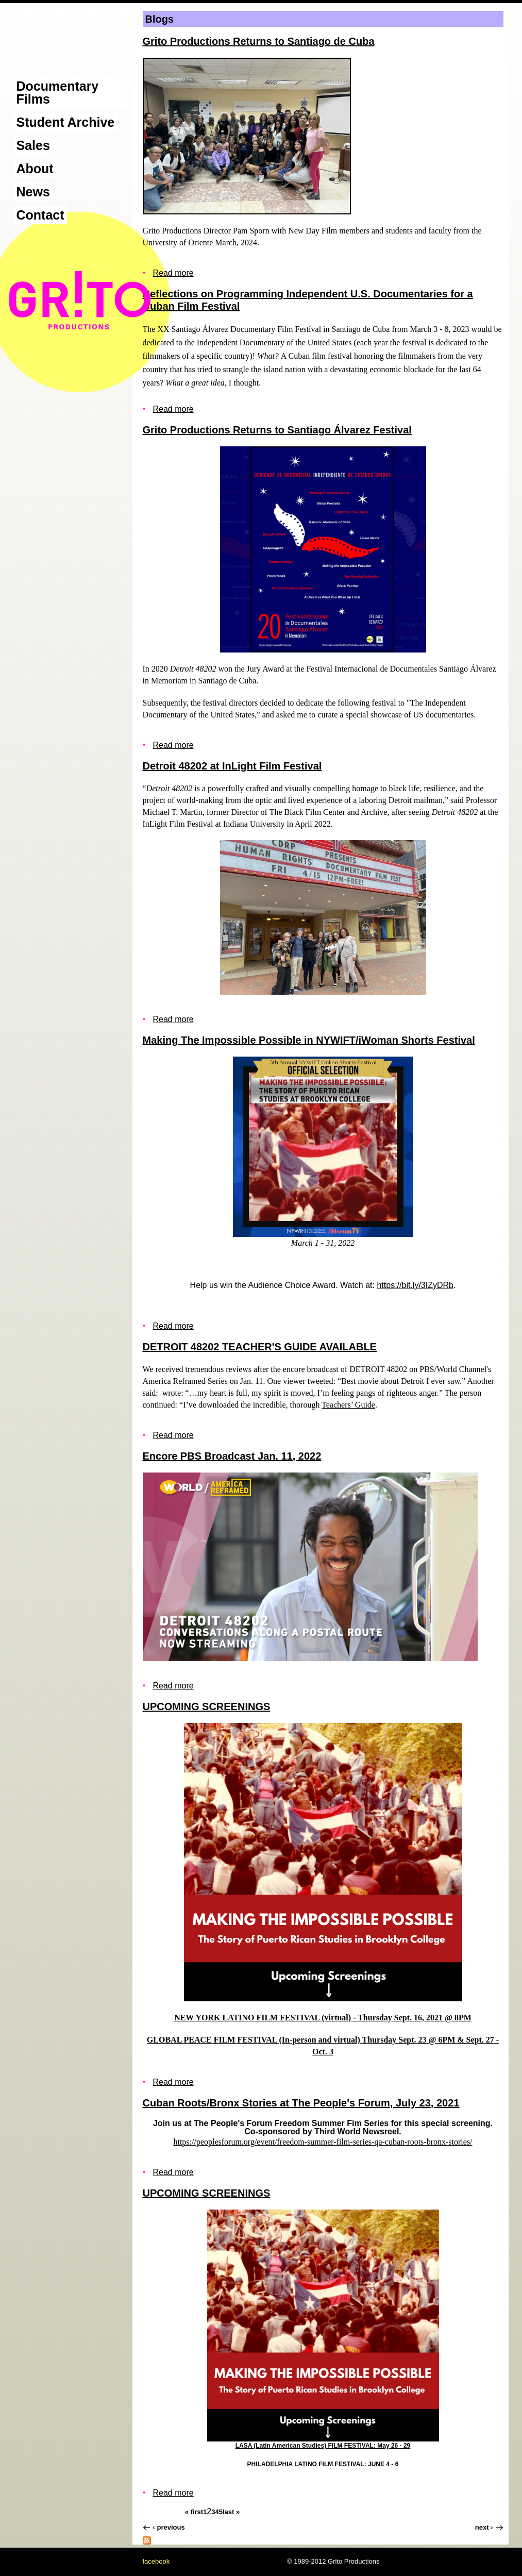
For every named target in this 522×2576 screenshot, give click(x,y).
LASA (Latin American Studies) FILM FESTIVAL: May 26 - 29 (323, 2445)
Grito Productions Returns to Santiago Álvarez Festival (277, 430)
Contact (40, 215)
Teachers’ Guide (348, 1404)
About (35, 168)
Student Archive (65, 122)
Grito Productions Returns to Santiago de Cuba (259, 41)
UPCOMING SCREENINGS (207, 1706)
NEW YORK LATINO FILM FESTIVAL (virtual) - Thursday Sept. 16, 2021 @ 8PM (323, 2017)
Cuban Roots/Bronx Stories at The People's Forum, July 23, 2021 (301, 2103)
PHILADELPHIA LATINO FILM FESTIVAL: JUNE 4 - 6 (323, 2464)
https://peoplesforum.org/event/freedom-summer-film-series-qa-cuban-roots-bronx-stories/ (322, 2141)
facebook (156, 2561)
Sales (33, 145)
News (33, 192)
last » (231, 2512)
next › (484, 2527)
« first (194, 2512)
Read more (173, 273)
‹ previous (169, 2527)
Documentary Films (57, 92)
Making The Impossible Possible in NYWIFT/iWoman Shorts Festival (309, 1040)
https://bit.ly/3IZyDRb (415, 1285)
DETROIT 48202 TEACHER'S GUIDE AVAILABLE (260, 1346)
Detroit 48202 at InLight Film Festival (232, 766)
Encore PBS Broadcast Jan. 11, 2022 (232, 1456)
